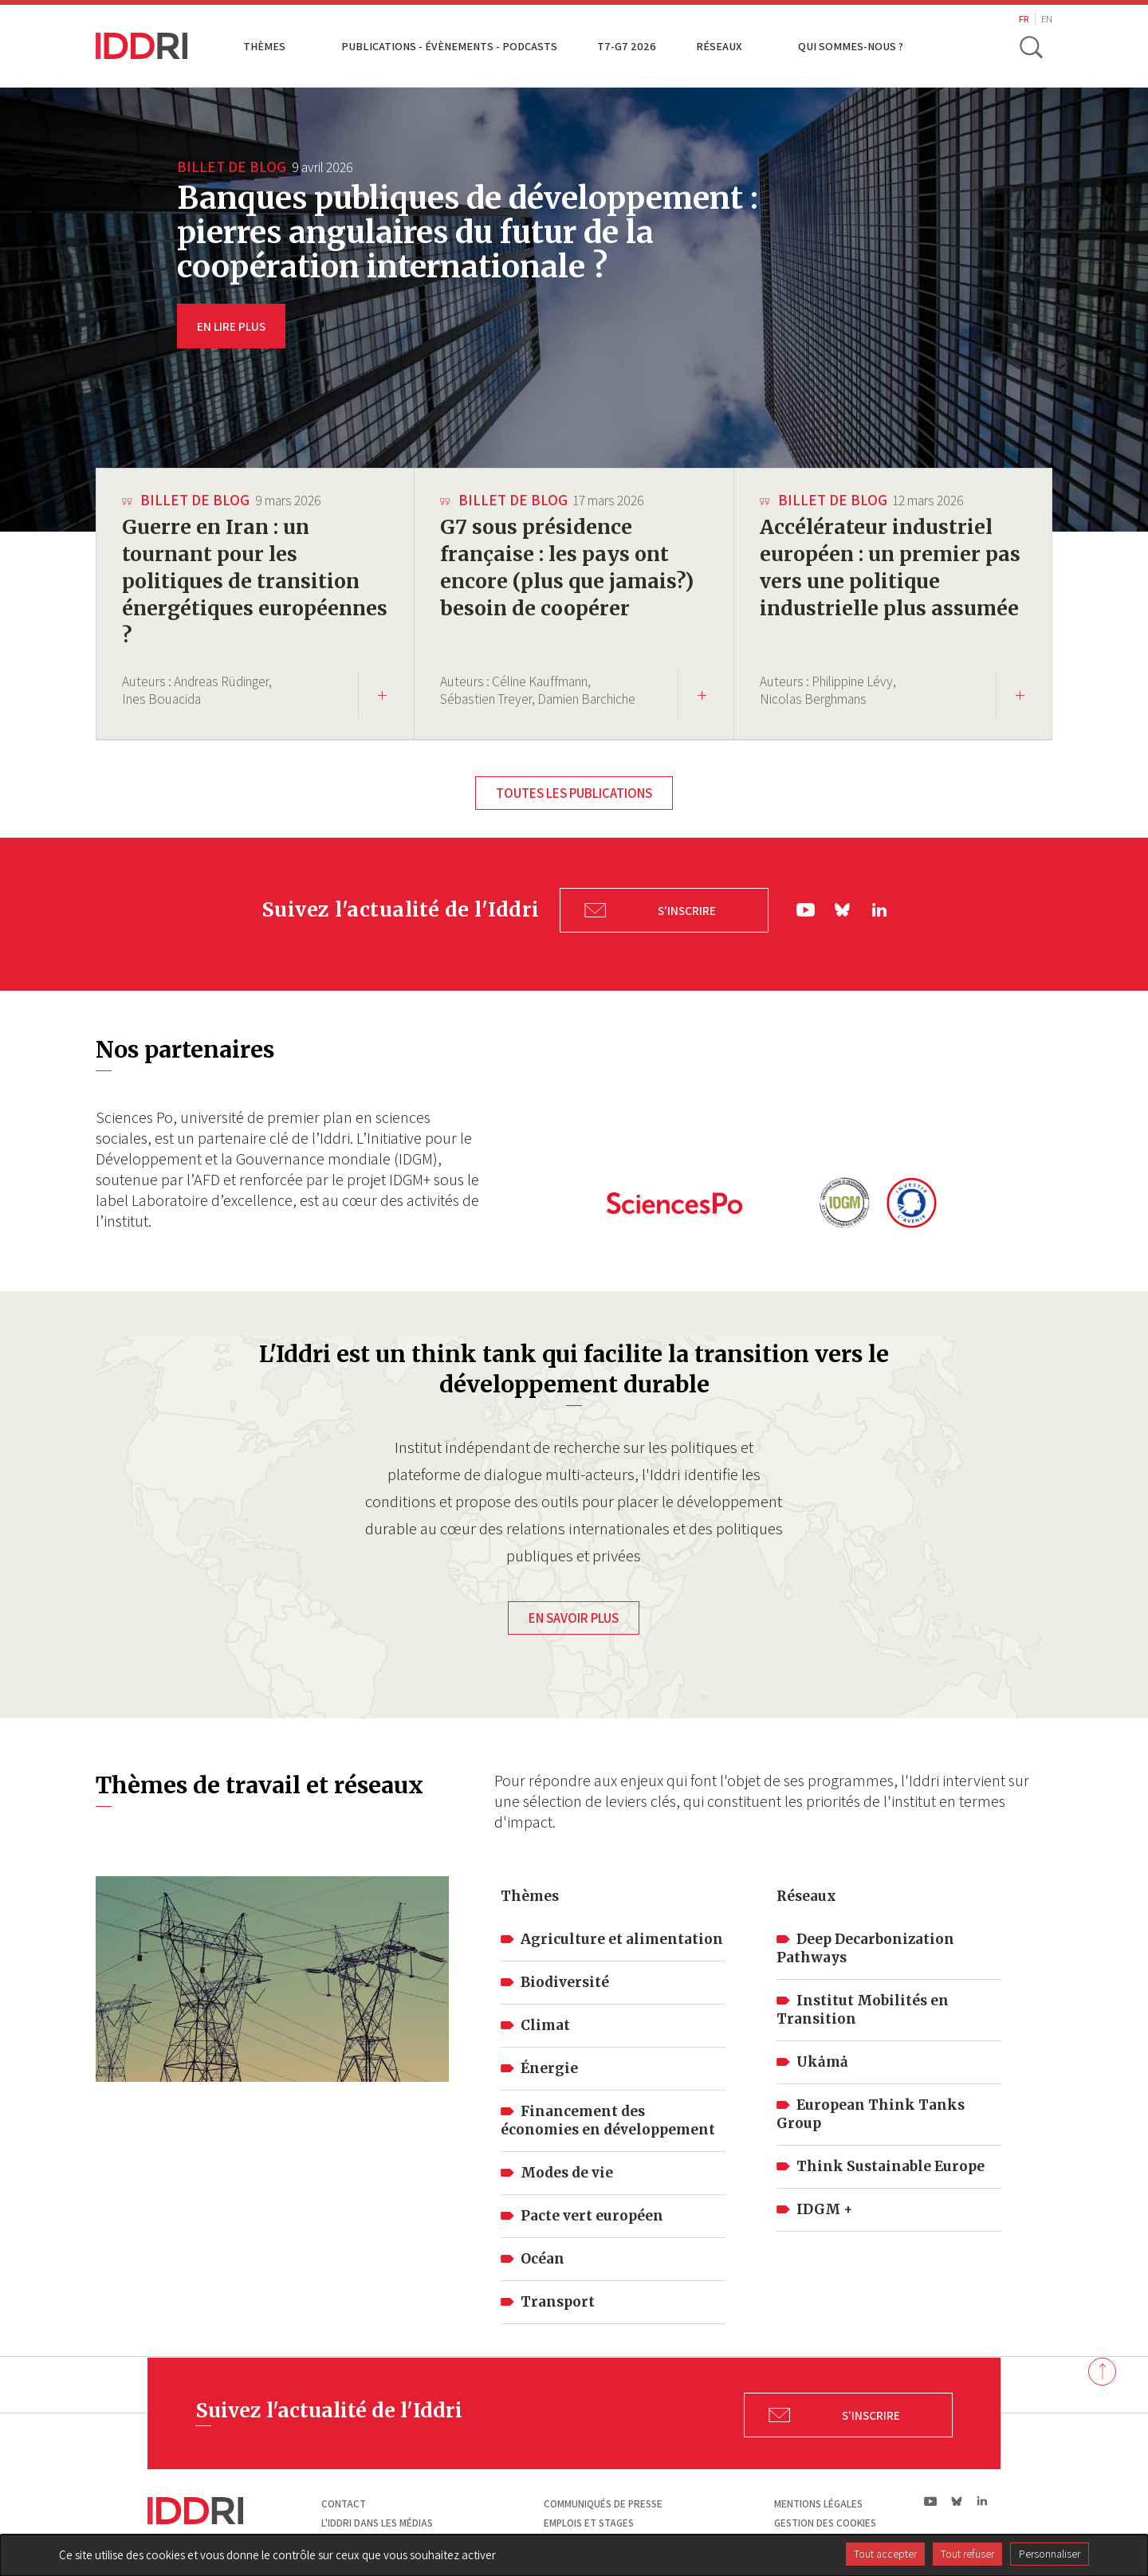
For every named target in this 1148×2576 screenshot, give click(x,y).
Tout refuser (967, 2554)
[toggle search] (1031, 46)
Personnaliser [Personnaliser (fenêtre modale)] (1049, 2554)
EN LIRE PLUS (231, 326)
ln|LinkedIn (879, 908)
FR (1024, 19)
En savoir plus (574, 1613)
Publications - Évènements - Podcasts (449, 45)
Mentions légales (818, 2500)
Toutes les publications (574, 793)
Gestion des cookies (825, 2518)
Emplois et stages (589, 2518)
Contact (343, 2500)
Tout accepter (885, 2554)
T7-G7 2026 (626, 45)
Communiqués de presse (603, 2500)
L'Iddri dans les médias (377, 2518)
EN (1046, 19)
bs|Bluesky (843, 908)
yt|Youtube (806, 908)
